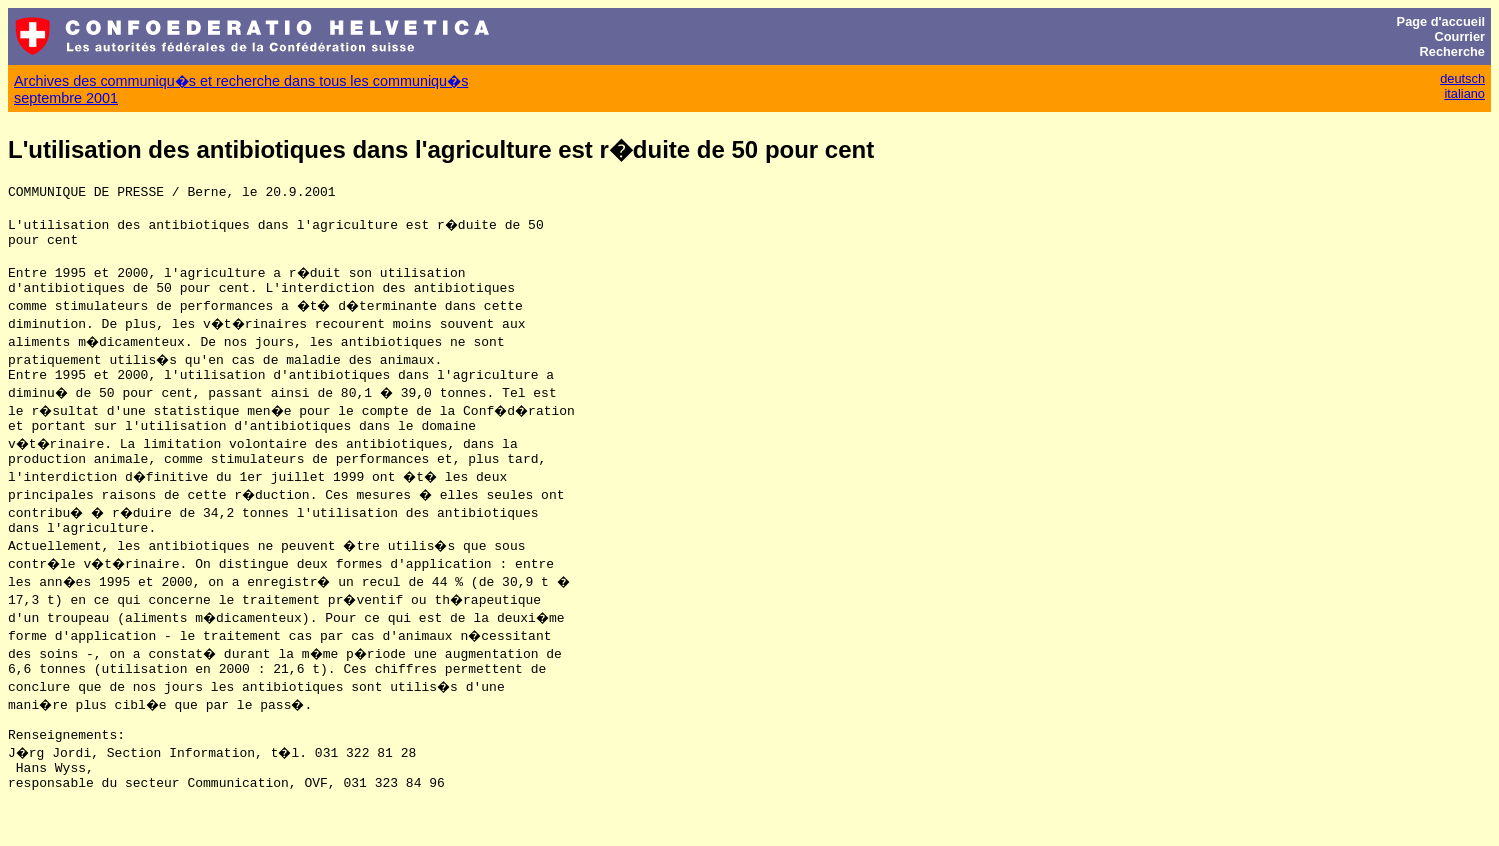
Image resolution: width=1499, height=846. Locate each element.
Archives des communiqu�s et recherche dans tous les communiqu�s (241, 81)
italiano (1464, 93)
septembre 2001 (66, 98)
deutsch (1462, 78)
